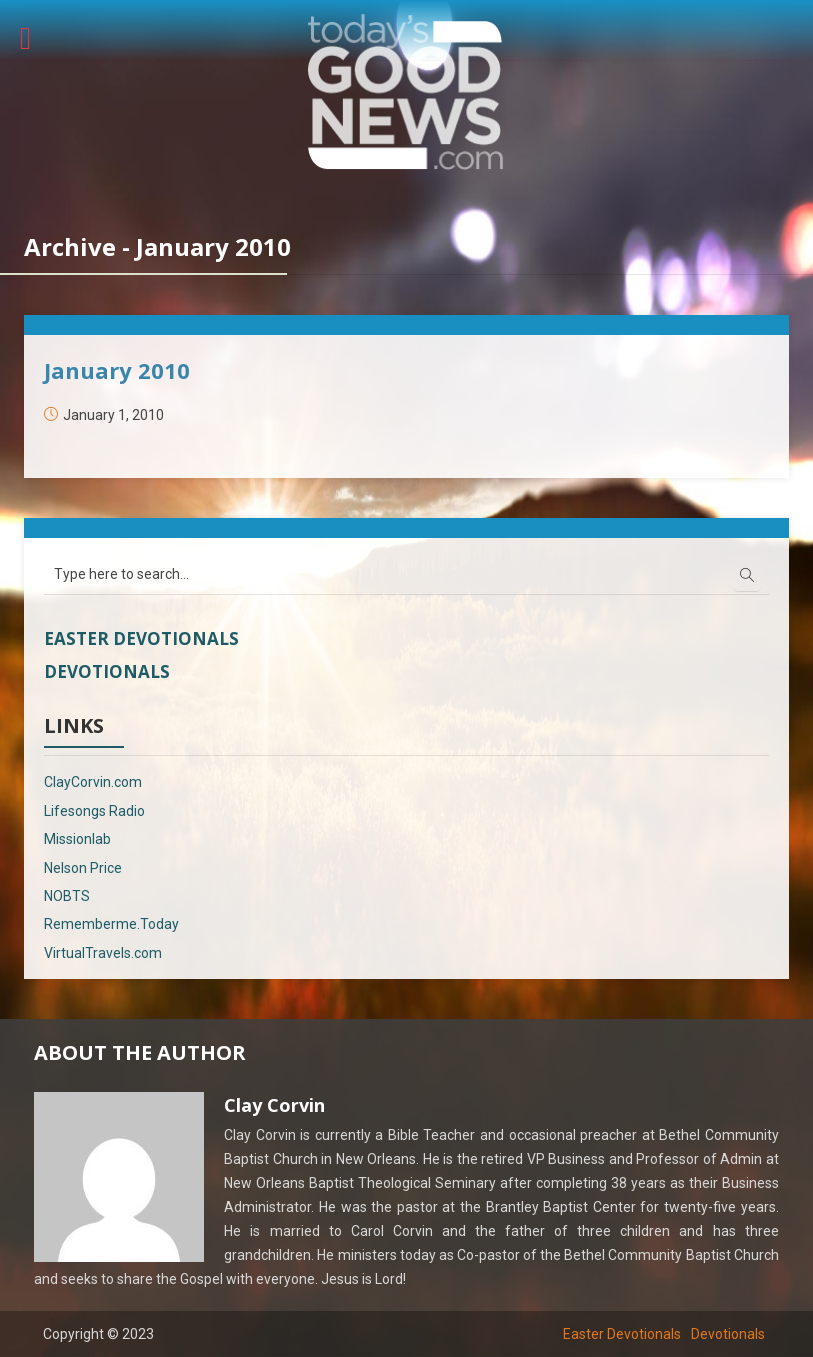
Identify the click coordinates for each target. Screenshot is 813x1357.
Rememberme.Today (111, 924)
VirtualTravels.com (103, 953)
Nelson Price (83, 868)
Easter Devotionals (141, 638)
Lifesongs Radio (94, 811)
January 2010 (117, 370)
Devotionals (107, 671)
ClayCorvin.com (93, 782)
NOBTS (67, 896)
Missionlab (77, 839)
